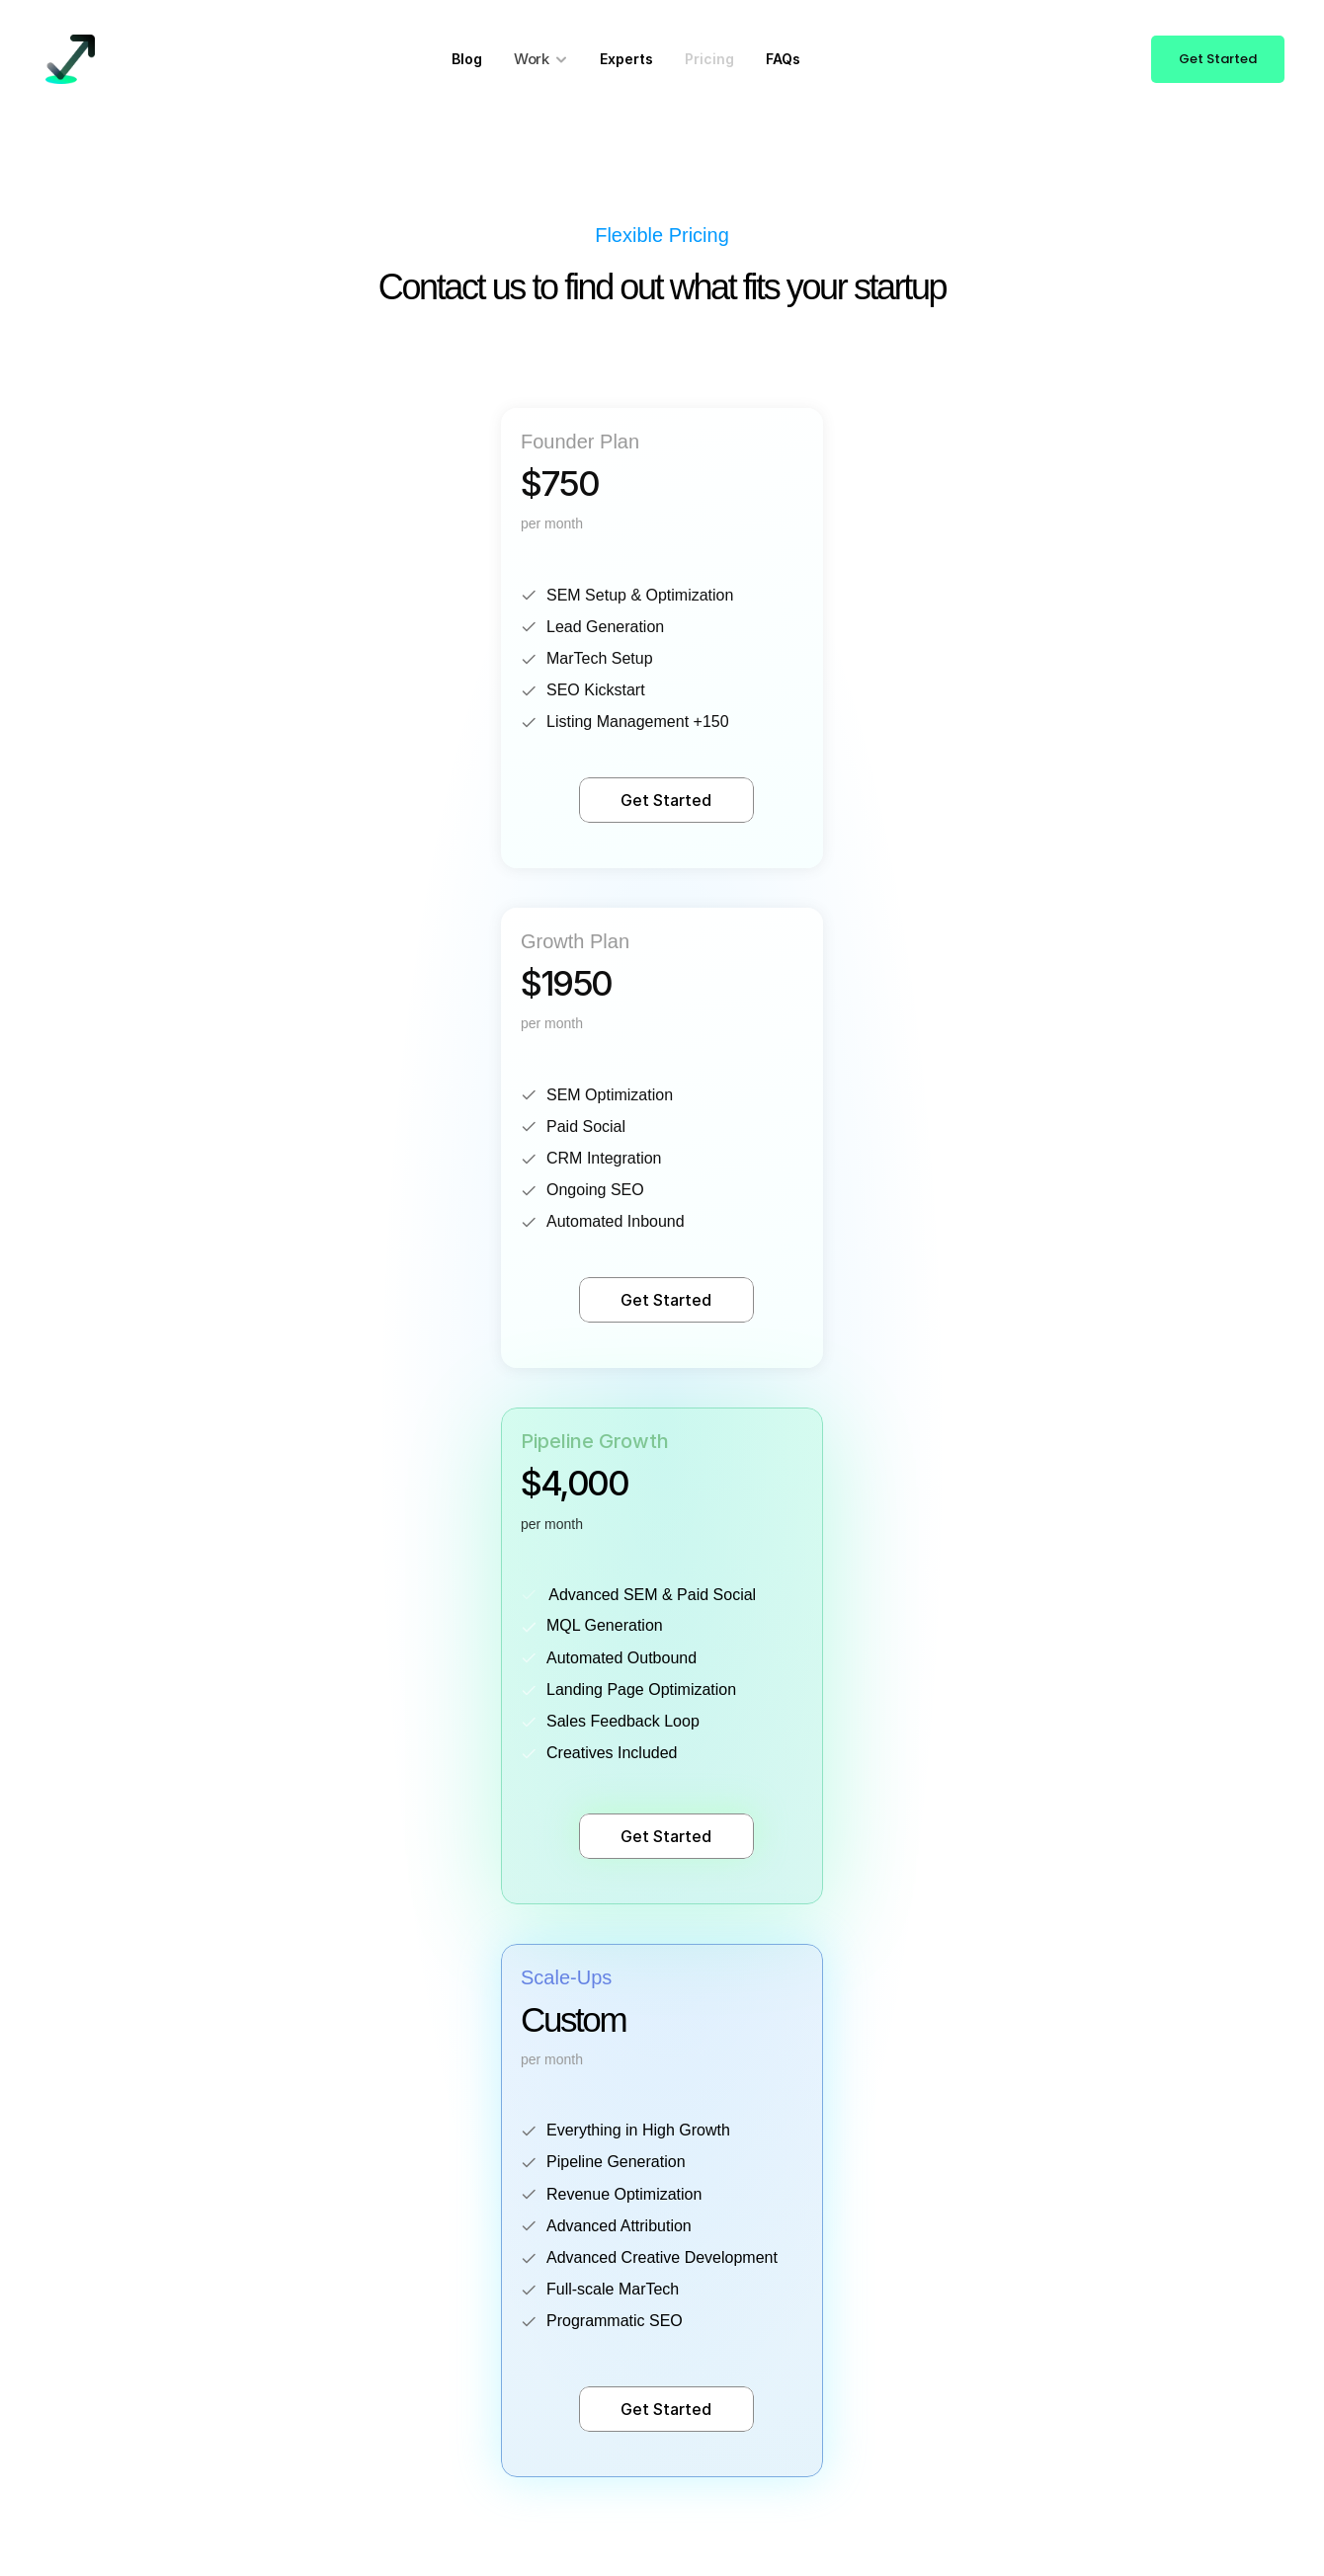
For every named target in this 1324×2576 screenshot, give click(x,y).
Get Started (666, 800)
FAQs (783, 58)
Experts (626, 58)
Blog (467, 58)
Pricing (709, 58)
